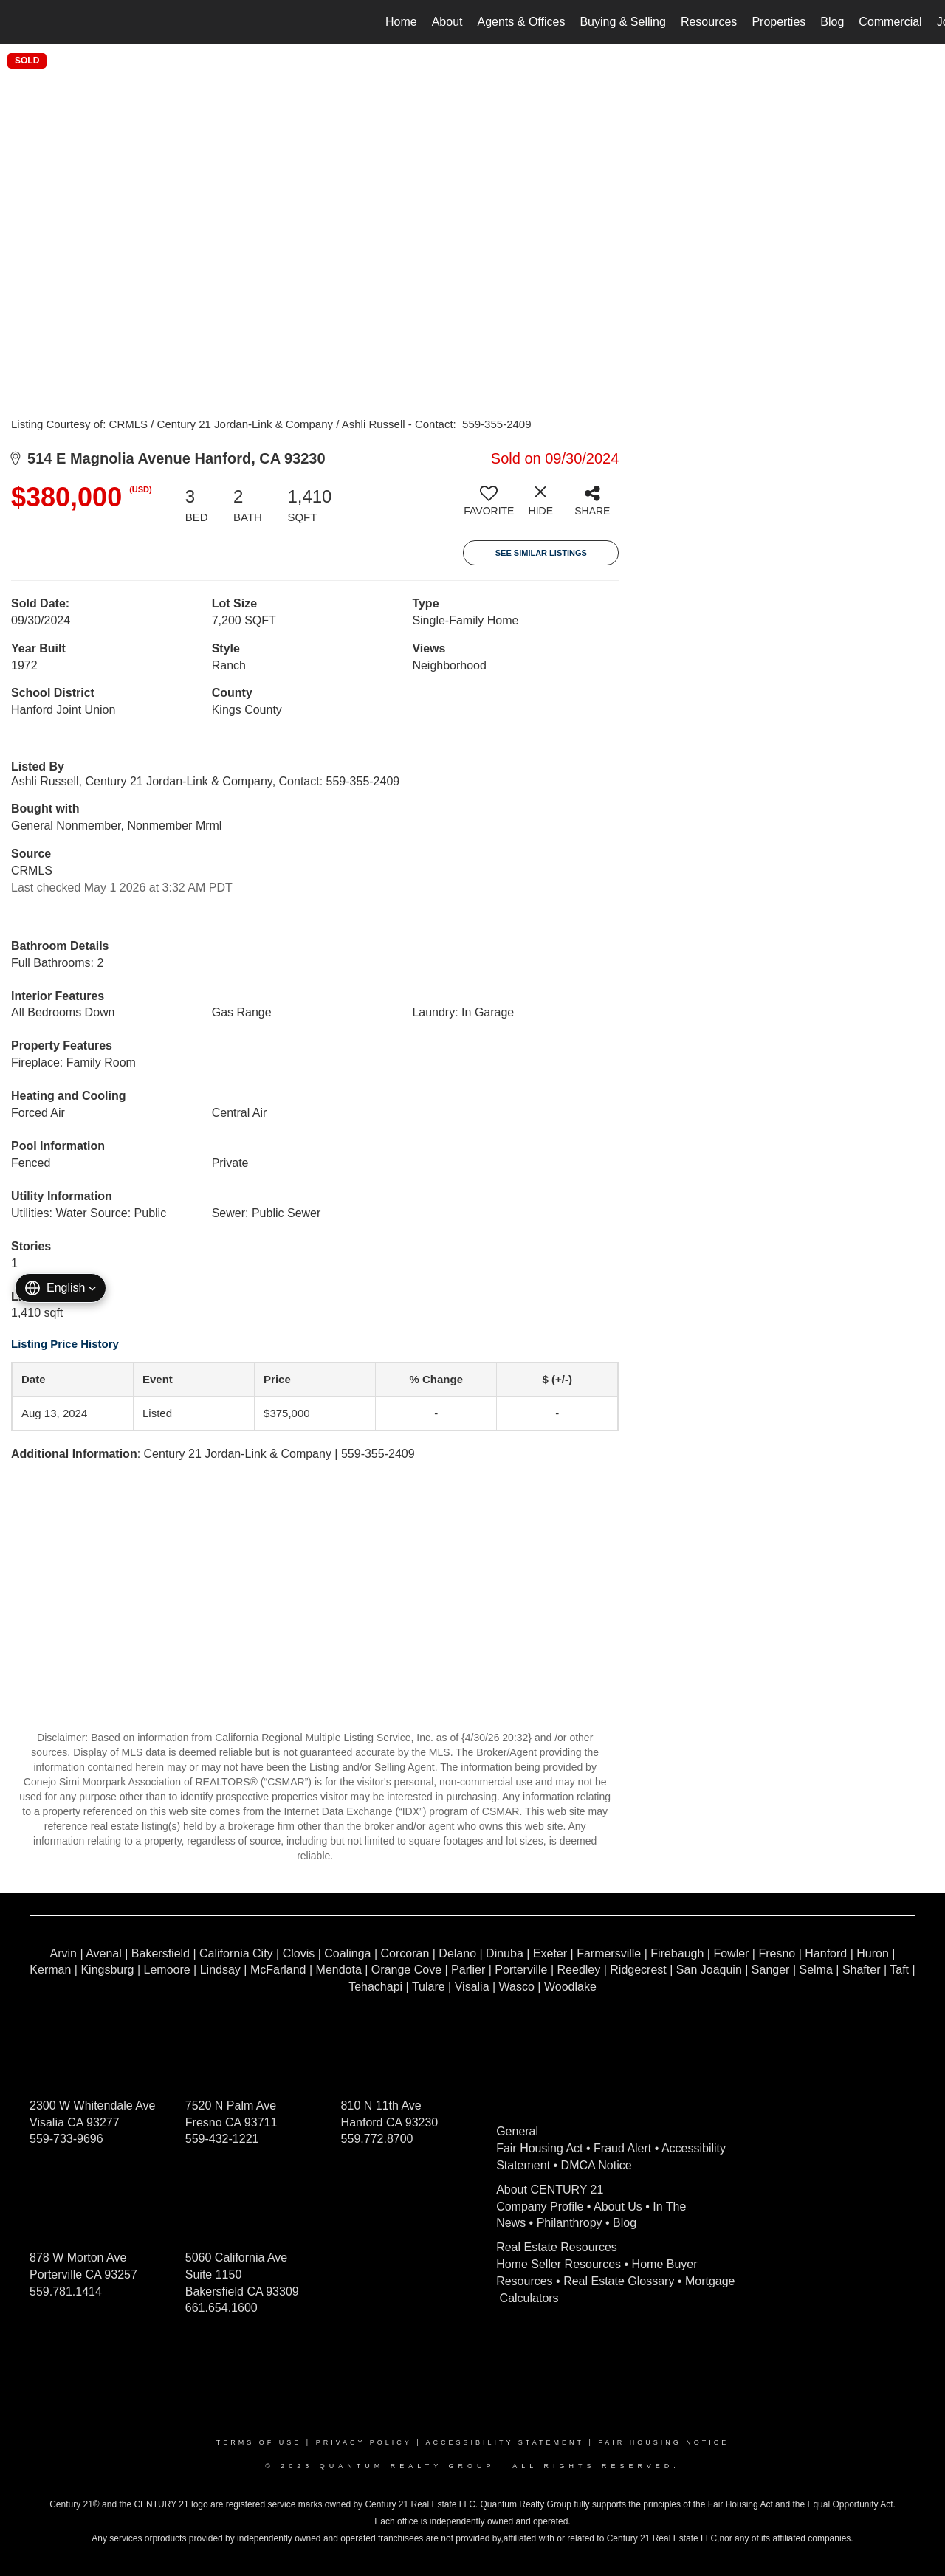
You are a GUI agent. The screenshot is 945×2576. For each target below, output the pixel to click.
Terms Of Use (259, 2442)
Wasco (517, 1986)
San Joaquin (709, 1969)
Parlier (468, 1969)
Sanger (771, 1969)
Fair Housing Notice (663, 2442)
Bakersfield (160, 1953)
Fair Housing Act (539, 2148)
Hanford (826, 1953)
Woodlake (570, 1986)
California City (236, 1953)
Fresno (776, 1953)
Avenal (104, 1953)
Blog (832, 22)
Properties (778, 22)
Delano (457, 1953)
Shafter (861, 1969)
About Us (618, 2206)
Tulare (428, 1986)
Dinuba (504, 1953)
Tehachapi (375, 1986)
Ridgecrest (638, 1969)
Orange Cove (406, 1969)
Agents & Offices (522, 22)
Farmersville (609, 1953)
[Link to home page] (19, 22)
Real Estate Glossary (618, 2281)
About (447, 22)
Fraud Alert (622, 2148)
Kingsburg (107, 1969)
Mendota (339, 1969)
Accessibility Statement (505, 2442)
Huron (872, 1953)
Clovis (299, 1953)
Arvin (63, 1953)
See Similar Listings (541, 552)
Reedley (579, 1969)
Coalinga (347, 1953)
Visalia (472, 1986)
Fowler (731, 1953)
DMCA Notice (596, 2165)
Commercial (890, 22)
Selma (815, 1969)
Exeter (550, 1953)
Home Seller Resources (558, 2264)
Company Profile (539, 2206)
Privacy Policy (364, 2442)
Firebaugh (677, 1953)
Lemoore (167, 1969)
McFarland (278, 1969)
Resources (709, 22)
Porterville (521, 1969)
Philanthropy (569, 2223)
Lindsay (220, 1969)
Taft (899, 1969)
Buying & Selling (623, 22)
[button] (60, 1288)
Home (401, 22)
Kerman (50, 1969)
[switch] (489, 506)
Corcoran (404, 1953)
